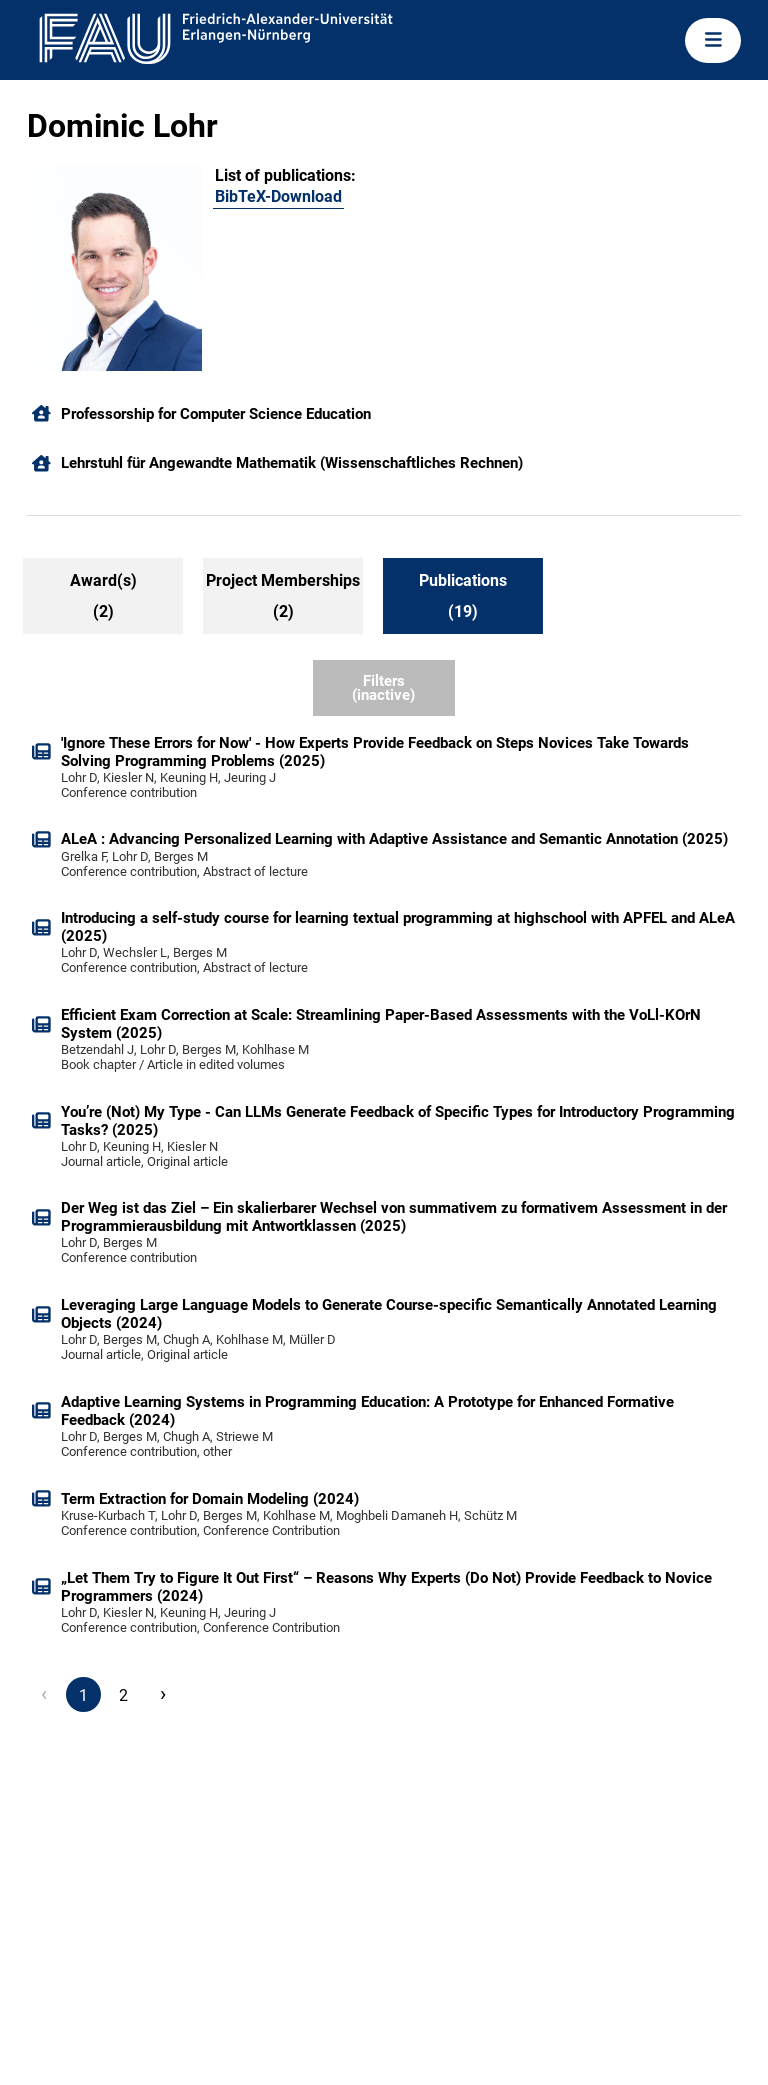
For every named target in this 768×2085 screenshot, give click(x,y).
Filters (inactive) (383, 688)
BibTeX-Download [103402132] (278, 196)
